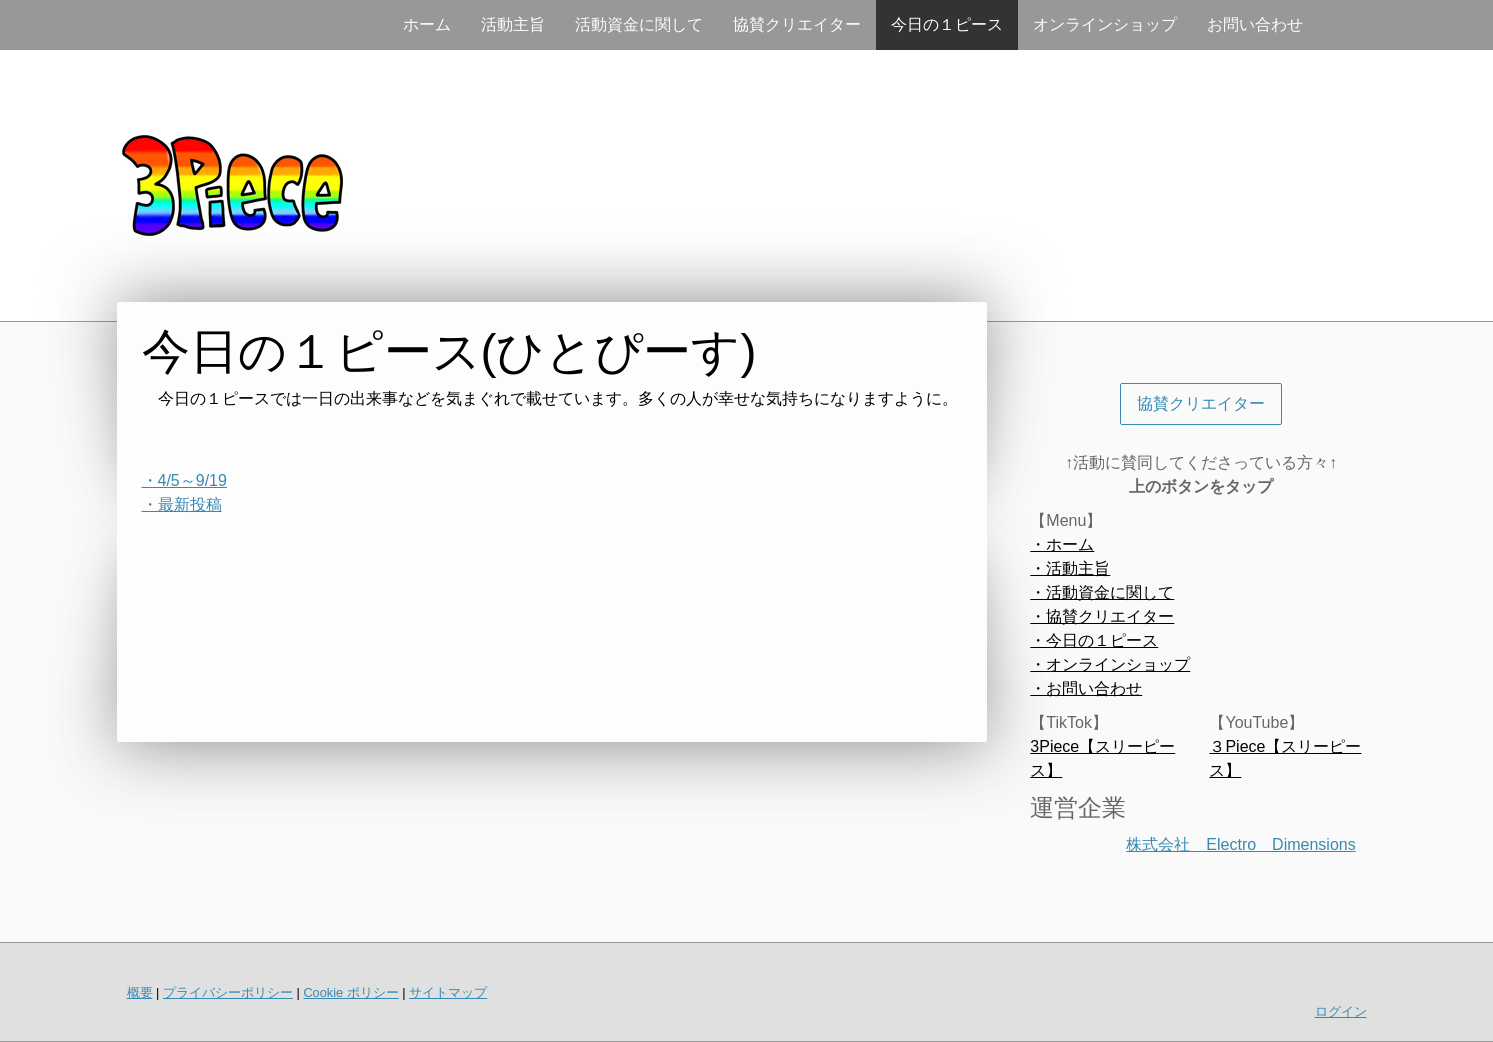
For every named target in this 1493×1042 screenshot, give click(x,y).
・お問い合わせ (1086, 688)
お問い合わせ (1255, 24)
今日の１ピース (947, 24)
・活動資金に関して (1102, 592)
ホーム (427, 24)
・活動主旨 (1070, 568)
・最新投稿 (182, 504)
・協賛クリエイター (1102, 616)
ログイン (1341, 1011)
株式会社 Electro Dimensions (1240, 844)
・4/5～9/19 (184, 480)
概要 (140, 992)
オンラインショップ (1105, 24)
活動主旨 (513, 24)
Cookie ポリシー (350, 992)
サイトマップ (448, 992)
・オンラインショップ (1110, 664)
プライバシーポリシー (228, 992)
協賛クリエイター (797, 24)
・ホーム (1062, 544)
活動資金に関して (639, 24)
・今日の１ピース (1094, 640)
